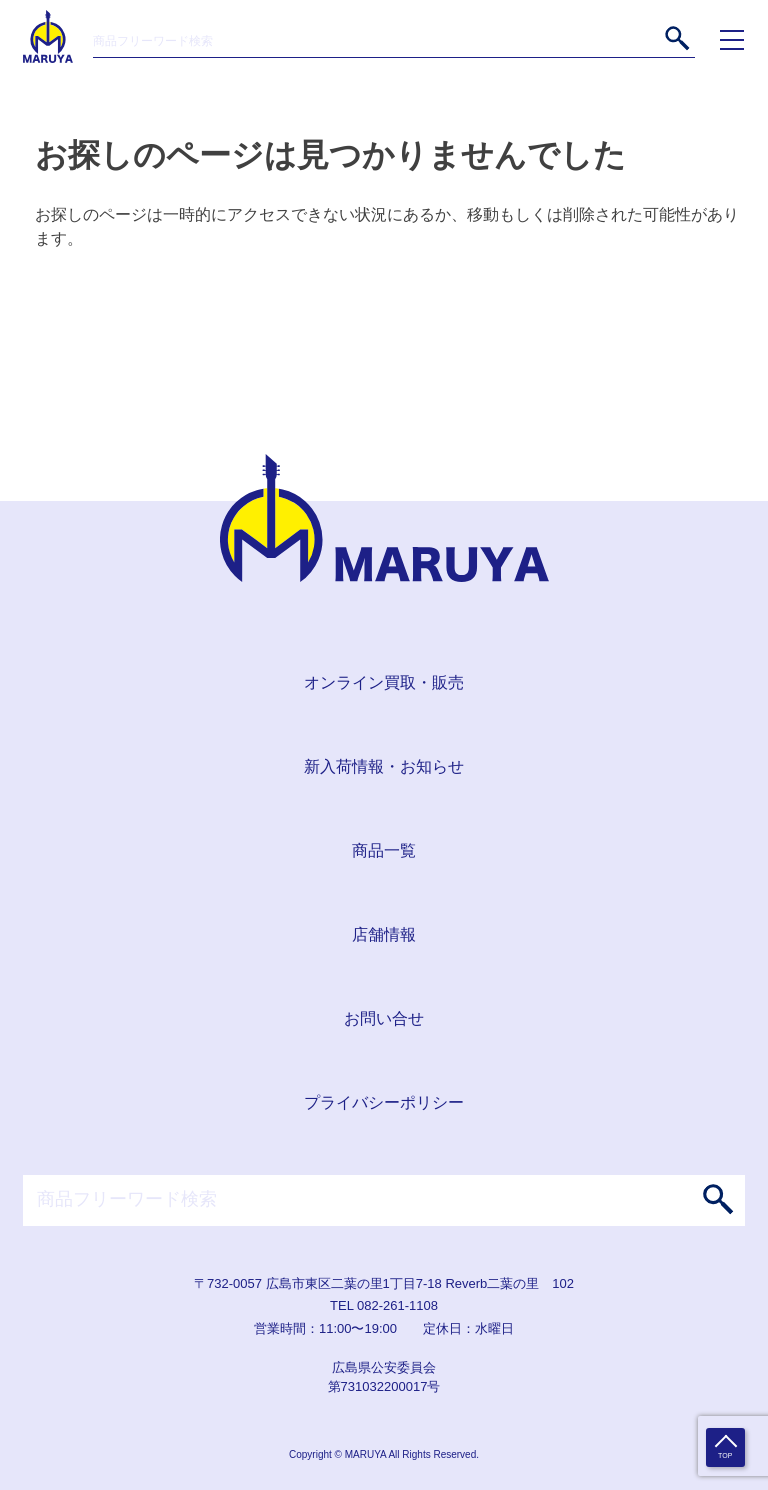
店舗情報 (384, 934)
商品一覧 (384, 850)
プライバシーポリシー (384, 1102)
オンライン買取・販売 (384, 682)
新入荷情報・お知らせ (384, 766)
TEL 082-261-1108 (384, 1305)
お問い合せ (384, 1018)
